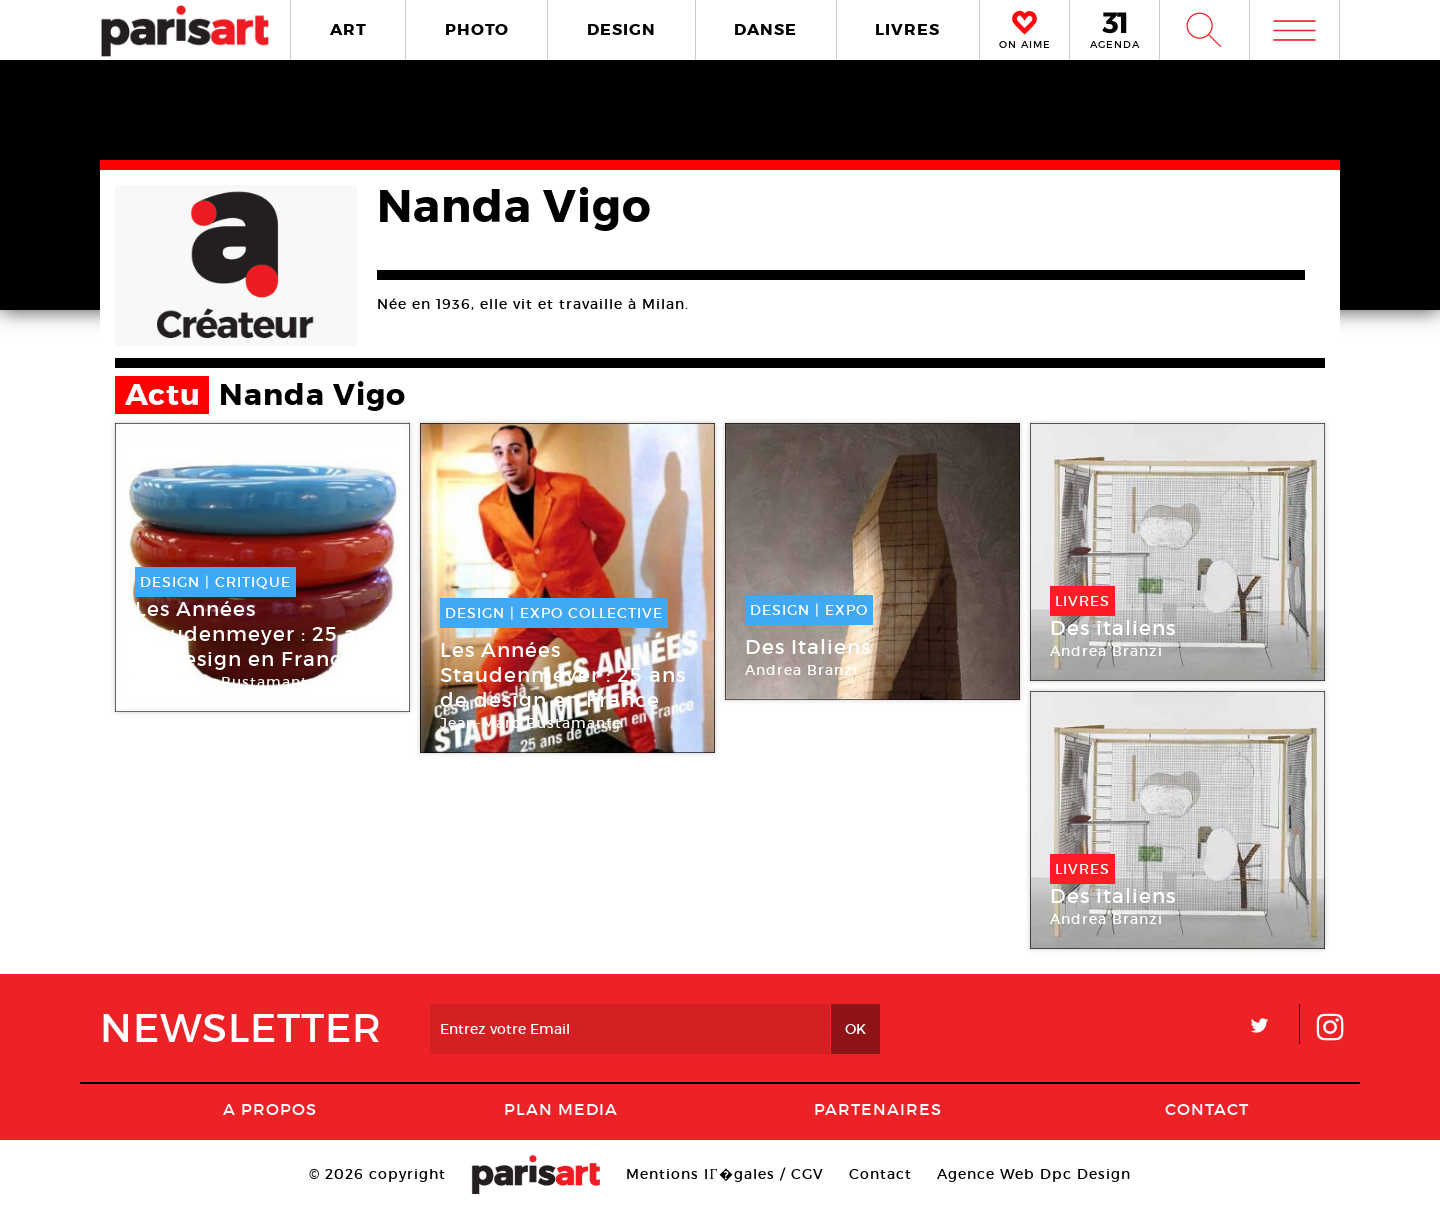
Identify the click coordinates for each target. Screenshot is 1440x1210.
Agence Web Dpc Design (1034, 1174)
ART (348, 29)
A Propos (270, 1109)
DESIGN (621, 29)
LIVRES (907, 29)
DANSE (765, 29)
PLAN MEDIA (561, 1109)
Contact (1207, 1109)
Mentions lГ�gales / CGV (724, 1174)
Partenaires (878, 1109)
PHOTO (477, 29)
